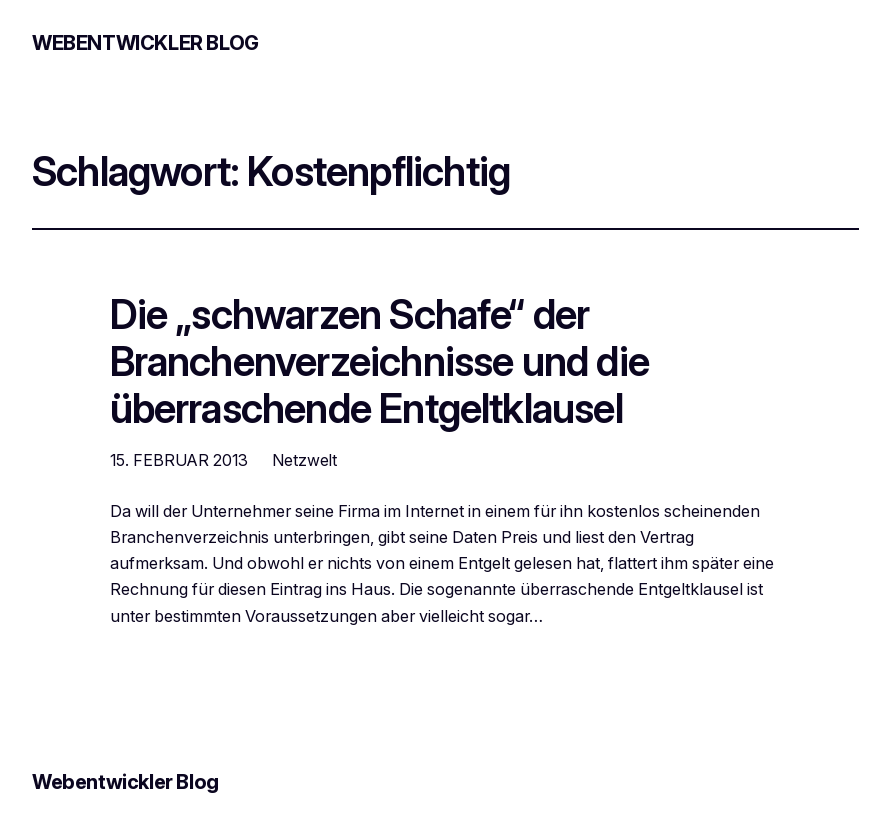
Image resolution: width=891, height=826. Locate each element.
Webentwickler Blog (145, 43)
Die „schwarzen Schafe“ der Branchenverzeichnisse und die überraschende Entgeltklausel (379, 362)
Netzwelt (304, 460)
